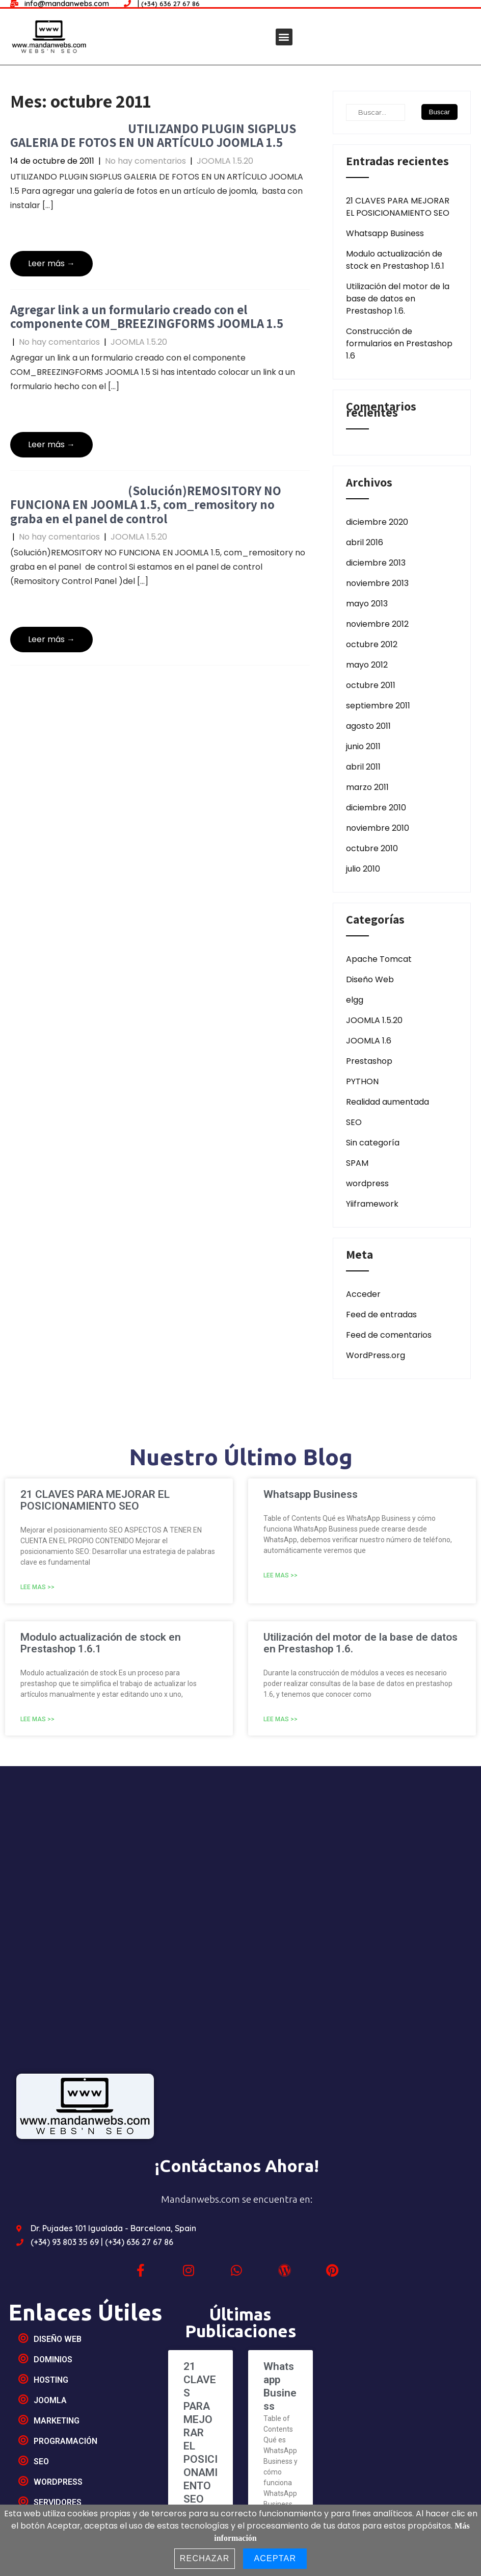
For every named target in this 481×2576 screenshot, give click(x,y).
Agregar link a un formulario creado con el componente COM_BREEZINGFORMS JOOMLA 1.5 (146, 316)
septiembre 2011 (378, 705)
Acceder (363, 1294)
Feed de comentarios (389, 1335)
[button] (284, 37)
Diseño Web (370, 979)
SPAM (357, 1163)
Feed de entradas (381, 1314)
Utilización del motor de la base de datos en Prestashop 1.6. (397, 298)
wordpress (367, 1183)
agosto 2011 (368, 726)
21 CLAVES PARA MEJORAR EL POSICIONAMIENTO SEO (397, 207)
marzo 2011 (367, 787)
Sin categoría (372, 1143)
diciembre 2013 (376, 563)
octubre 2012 (371, 644)
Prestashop (369, 1061)
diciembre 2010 (376, 807)
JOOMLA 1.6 (368, 1041)
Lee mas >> (37, 1587)
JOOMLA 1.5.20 (225, 161)
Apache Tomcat (379, 959)
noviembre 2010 (377, 828)
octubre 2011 (370, 685)
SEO (354, 1122)
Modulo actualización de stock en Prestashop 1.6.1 (395, 260)
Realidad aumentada (387, 1102)
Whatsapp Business (385, 233)
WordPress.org (375, 1355)
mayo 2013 (367, 603)
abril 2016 (364, 542)
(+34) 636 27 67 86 (139, 2242)
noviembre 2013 (377, 583)
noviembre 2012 (377, 624)
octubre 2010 (372, 848)
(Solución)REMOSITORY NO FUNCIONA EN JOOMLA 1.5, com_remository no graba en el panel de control (145, 504)
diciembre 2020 (377, 522)
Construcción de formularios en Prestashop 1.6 (399, 343)
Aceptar (275, 2558)
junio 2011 (363, 746)
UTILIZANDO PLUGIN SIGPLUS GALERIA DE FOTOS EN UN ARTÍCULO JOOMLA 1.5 (153, 135)
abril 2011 (363, 767)
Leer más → (51, 263)
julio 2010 (363, 869)
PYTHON (362, 1081)
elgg (354, 1000)
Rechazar (205, 2558)
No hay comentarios (145, 161)
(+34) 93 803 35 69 (66, 2242)
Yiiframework (372, 1204)
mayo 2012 (367, 665)
